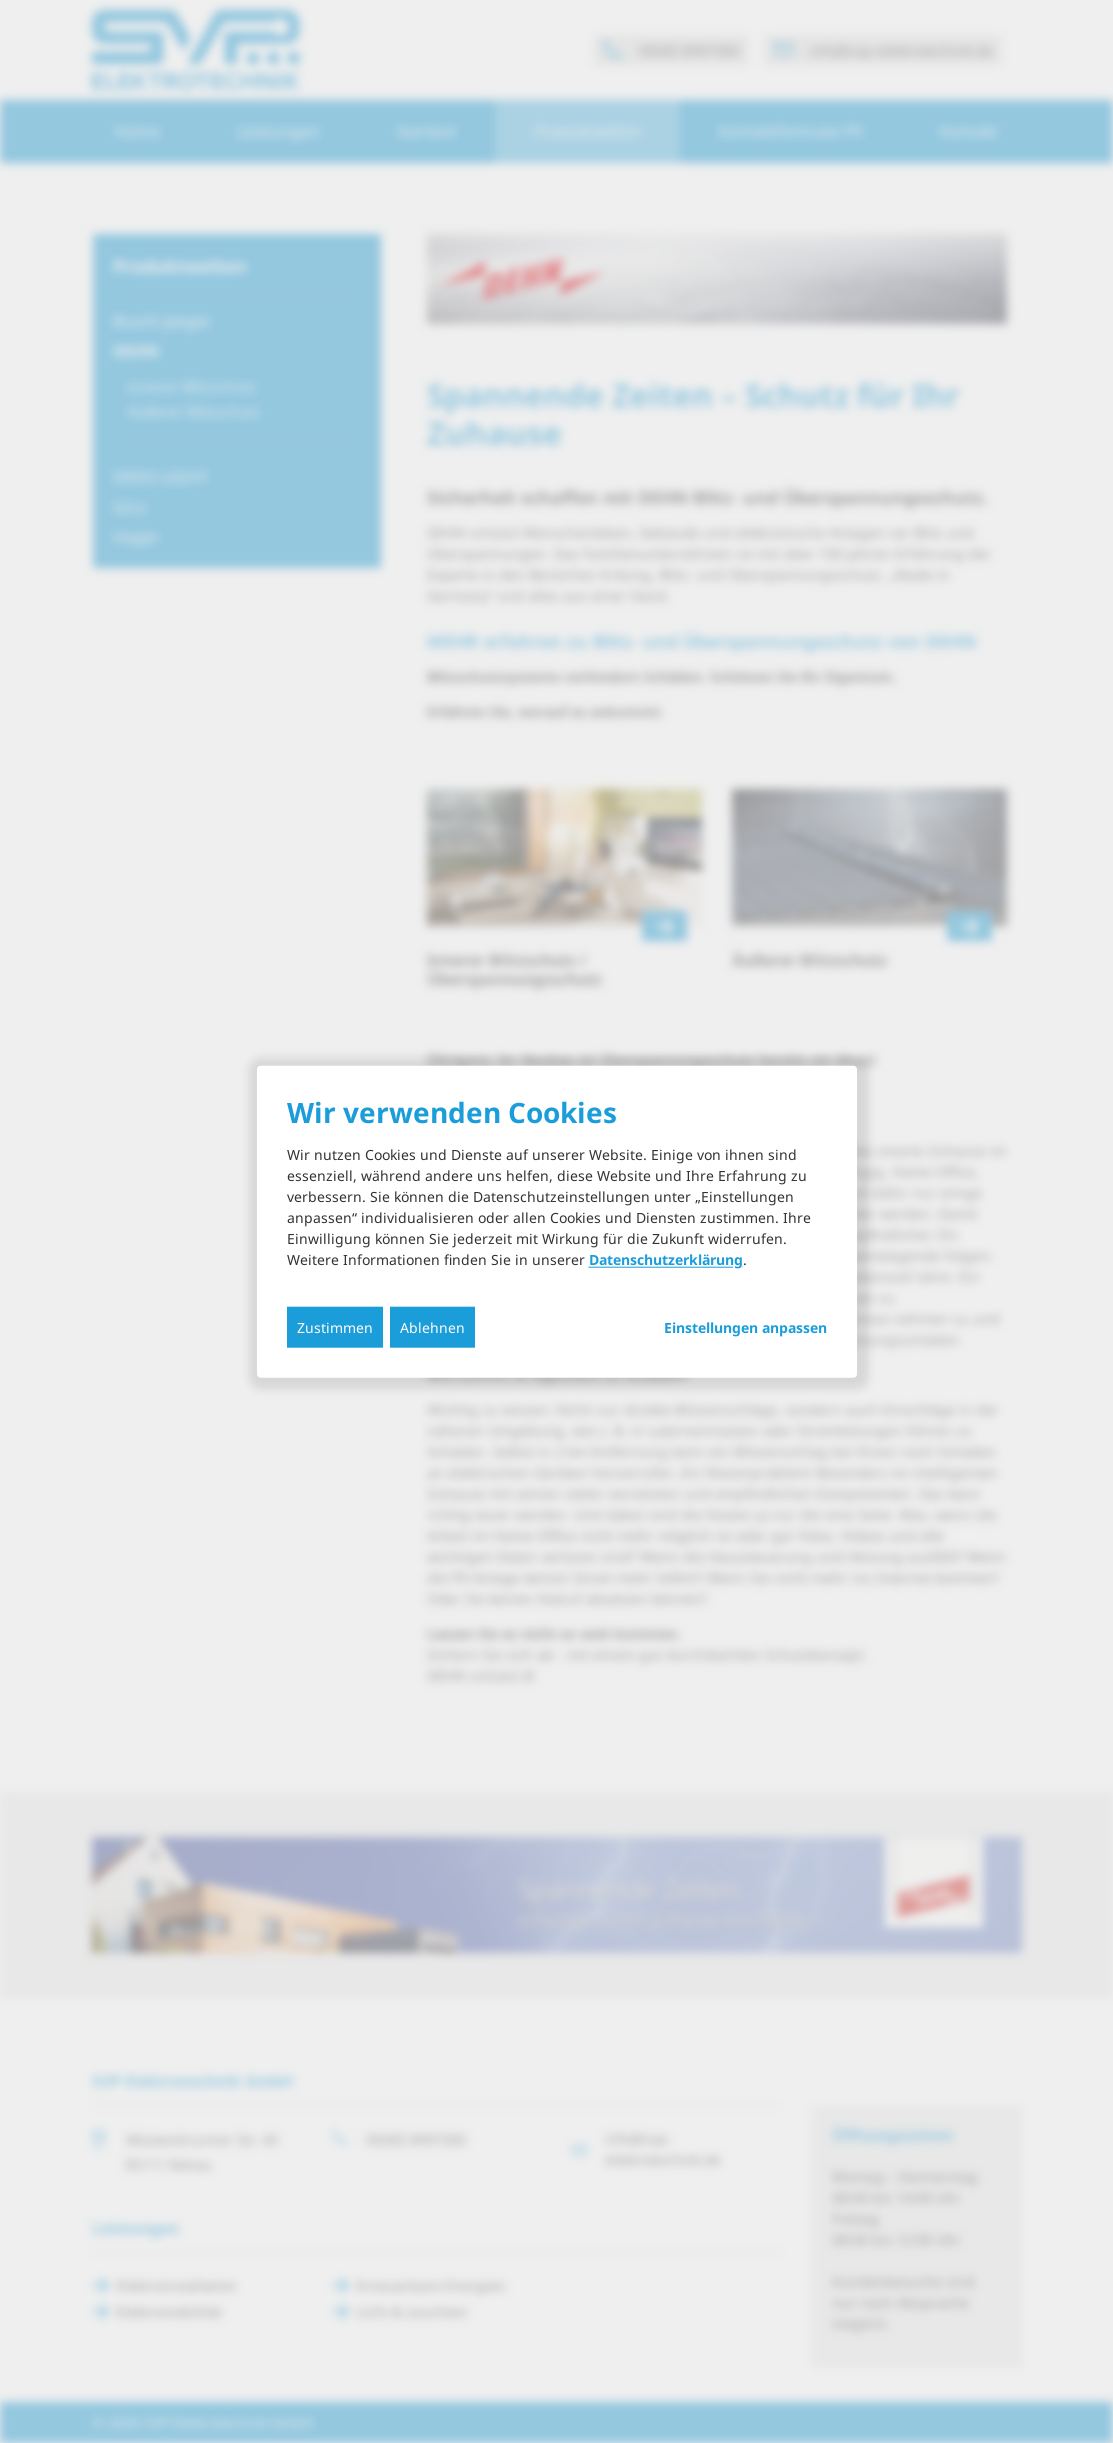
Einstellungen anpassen (745, 1328)
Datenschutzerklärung (666, 1259)
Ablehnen (432, 1327)
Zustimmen (335, 1327)
